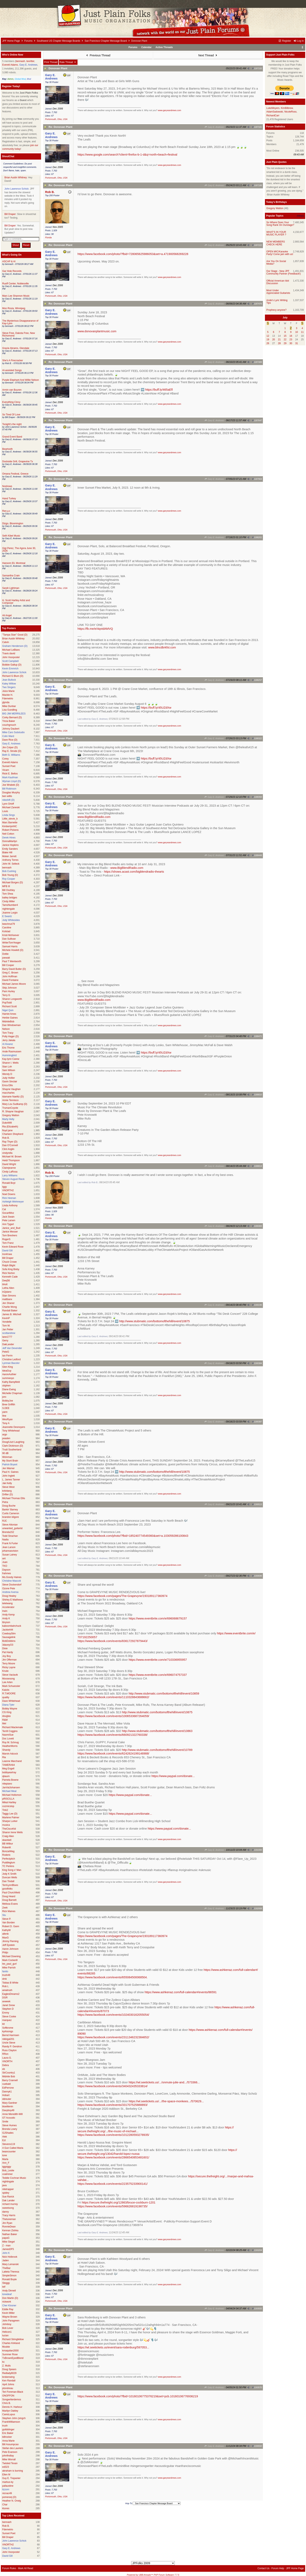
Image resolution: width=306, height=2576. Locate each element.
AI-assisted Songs (12, 370)
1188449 (258, 855)
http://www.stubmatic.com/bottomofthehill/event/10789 (157, 1749)
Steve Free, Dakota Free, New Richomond (18, 334)
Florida (48, 237)
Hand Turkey (9, 498)
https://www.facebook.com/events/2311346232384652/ (113, 2037)
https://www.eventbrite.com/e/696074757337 (158, 1674)
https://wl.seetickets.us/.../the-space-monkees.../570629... (166, 2101)
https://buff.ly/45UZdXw (156, 707)
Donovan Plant (58, 68)
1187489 (258, 362)
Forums (28, 40)
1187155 (258, 68)
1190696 (258, 1576)
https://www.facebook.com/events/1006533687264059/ (113, 1716)
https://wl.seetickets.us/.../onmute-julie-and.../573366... (164, 2082)
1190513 (258, 1504)
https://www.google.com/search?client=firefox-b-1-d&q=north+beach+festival (127, 154)
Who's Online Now (12, 54)
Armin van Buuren (12, 389)
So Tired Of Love (11, 414)
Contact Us (263, 2568)
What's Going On (12, 254)
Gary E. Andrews (214, 127)
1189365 (258, 1226)
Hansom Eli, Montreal (13, 563)
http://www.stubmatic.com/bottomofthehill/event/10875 (154, 1321)
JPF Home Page (11, 40)
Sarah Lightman (10, 588)
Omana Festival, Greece (15, 473)
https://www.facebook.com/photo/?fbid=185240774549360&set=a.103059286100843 (133, 1535)
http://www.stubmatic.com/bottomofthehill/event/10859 (164, 1693)
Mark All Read (25, 2568)
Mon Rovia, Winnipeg (13, 308)
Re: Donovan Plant (60, 126)
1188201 (258, 537)
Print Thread (50, 62)
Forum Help (277, 2568)
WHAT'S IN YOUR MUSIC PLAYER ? (276, 233)
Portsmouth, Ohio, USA (56, 119)
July (285, 317)
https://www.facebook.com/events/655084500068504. (113, 1977)
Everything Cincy (11, 402)
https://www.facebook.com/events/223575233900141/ (113, 2183)
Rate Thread (68, 62)
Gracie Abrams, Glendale (15, 348)
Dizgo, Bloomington (12, 523)
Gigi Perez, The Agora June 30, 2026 (19, 549)
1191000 (258, 1850)
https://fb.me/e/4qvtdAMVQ (95, 628)
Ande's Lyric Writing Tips (276, 301)
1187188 (258, 185)
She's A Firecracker (12, 360)
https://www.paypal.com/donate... (173, 1776)
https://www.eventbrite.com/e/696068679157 (158, 1618)
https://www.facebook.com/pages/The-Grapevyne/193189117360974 (122, 1596)
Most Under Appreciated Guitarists (278, 291)
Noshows (7, 486)
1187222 (258, 245)
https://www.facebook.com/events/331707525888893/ (113, 2104)
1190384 (258, 1363)
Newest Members (276, 101)
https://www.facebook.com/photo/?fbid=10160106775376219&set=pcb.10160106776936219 (138, 2396)
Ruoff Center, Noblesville (15, 283)
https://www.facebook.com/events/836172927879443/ (113, 1641)
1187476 (258, 303)
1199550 (258, 2446)
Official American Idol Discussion (277, 282)
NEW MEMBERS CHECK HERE (275, 243)
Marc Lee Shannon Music (16, 295)
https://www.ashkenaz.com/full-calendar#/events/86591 (181, 1992)
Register (284, 40)
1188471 (258, 1036)
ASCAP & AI (9, 261)
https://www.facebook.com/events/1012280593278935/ (113, 2134)
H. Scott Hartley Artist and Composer (16, 601)
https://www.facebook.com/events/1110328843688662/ (113, 1697)
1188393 (258, 797)
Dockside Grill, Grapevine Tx (17, 461)
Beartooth (7, 449)
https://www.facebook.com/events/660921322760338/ (113, 1734)
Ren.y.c (6, 511)
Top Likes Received (13, 2515)
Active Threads (164, 47)
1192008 (258, 1908)
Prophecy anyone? (276, 310)
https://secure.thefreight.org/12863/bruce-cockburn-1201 (118, 2202)
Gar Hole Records (12, 271)
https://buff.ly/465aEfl (159, 389)
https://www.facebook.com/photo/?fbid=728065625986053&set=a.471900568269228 (133, 254)
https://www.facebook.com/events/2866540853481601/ (113, 2157)
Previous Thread (97, 55)
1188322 (258, 738)
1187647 (258, 420)
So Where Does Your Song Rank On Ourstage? (280, 223)
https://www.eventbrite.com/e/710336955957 (158, 1659)
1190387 (258, 1421)
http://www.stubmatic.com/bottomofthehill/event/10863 (157, 1731)
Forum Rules (9, 2568)
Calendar (146, 47)
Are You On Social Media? (276, 262)
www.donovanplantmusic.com (97, 331)
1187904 (258, 479)
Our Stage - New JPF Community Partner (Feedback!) (283, 272)
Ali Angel (7, 615)
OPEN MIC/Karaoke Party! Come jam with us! (279, 253)
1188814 (258, 1166)
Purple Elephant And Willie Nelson (20, 380)
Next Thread (208, 55)
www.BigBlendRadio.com (94, 816)
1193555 (258, 2308)
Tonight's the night (12, 424)
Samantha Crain (11, 575)
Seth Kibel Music (11, 535)
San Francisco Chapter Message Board (106, 40)
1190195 (258, 1305)
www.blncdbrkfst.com (162, 647)
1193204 (258, 2250)
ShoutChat (8, 156)
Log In (298, 40)
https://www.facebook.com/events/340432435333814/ (113, 2086)
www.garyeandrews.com (169, 110)
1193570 (258, 2387)
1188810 (258, 1094)
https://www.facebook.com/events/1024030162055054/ (113, 2014)
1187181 (258, 127)
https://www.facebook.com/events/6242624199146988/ (113, 1753)
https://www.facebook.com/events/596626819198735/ (113, 2206)
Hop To (128, 2503)
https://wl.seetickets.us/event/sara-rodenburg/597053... (113, 2347)
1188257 (258, 680)
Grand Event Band (12, 436)
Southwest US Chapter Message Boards (58, 40)
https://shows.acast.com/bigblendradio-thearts (134, 871)
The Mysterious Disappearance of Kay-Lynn (20, 322)
